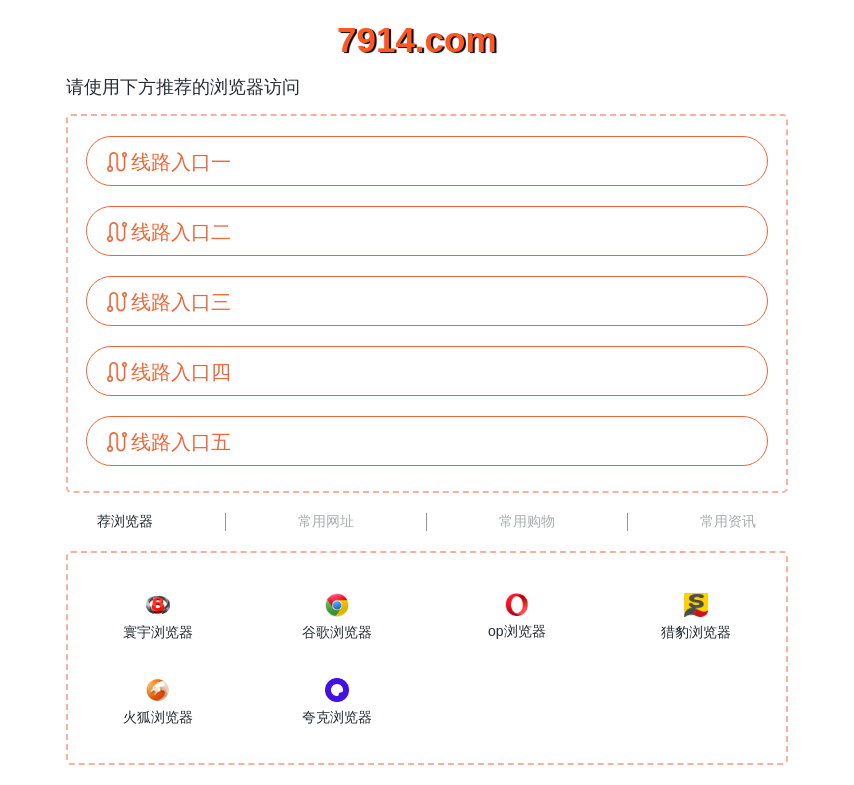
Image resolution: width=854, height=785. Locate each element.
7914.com (417, 39)
